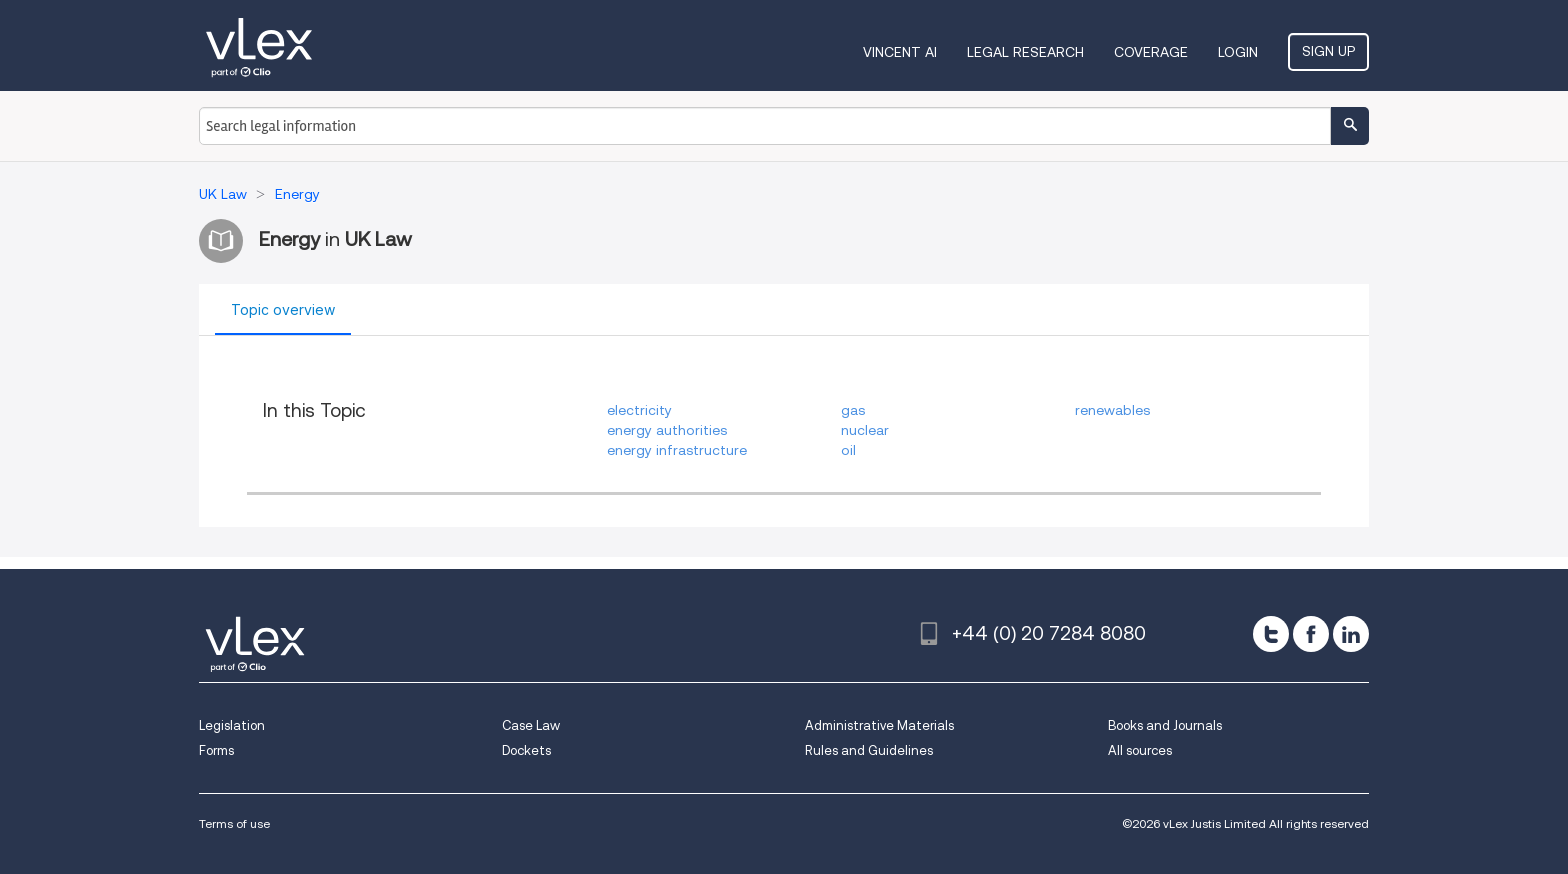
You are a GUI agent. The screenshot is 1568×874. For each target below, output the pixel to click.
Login (1238, 52)
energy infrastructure (677, 450)
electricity (639, 410)
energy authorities (667, 430)
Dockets (526, 750)
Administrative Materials (879, 725)
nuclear (865, 430)
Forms (216, 750)
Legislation (232, 725)
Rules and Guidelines (869, 750)
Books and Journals (1165, 725)
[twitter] (1271, 634)
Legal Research (1025, 52)
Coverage (1151, 52)
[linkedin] (1351, 634)
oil (848, 450)
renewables (1112, 410)
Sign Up (1328, 51)
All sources (1140, 750)
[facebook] (1311, 634)
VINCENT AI (900, 52)
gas (853, 410)
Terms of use (234, 823)
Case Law (531, 725)
